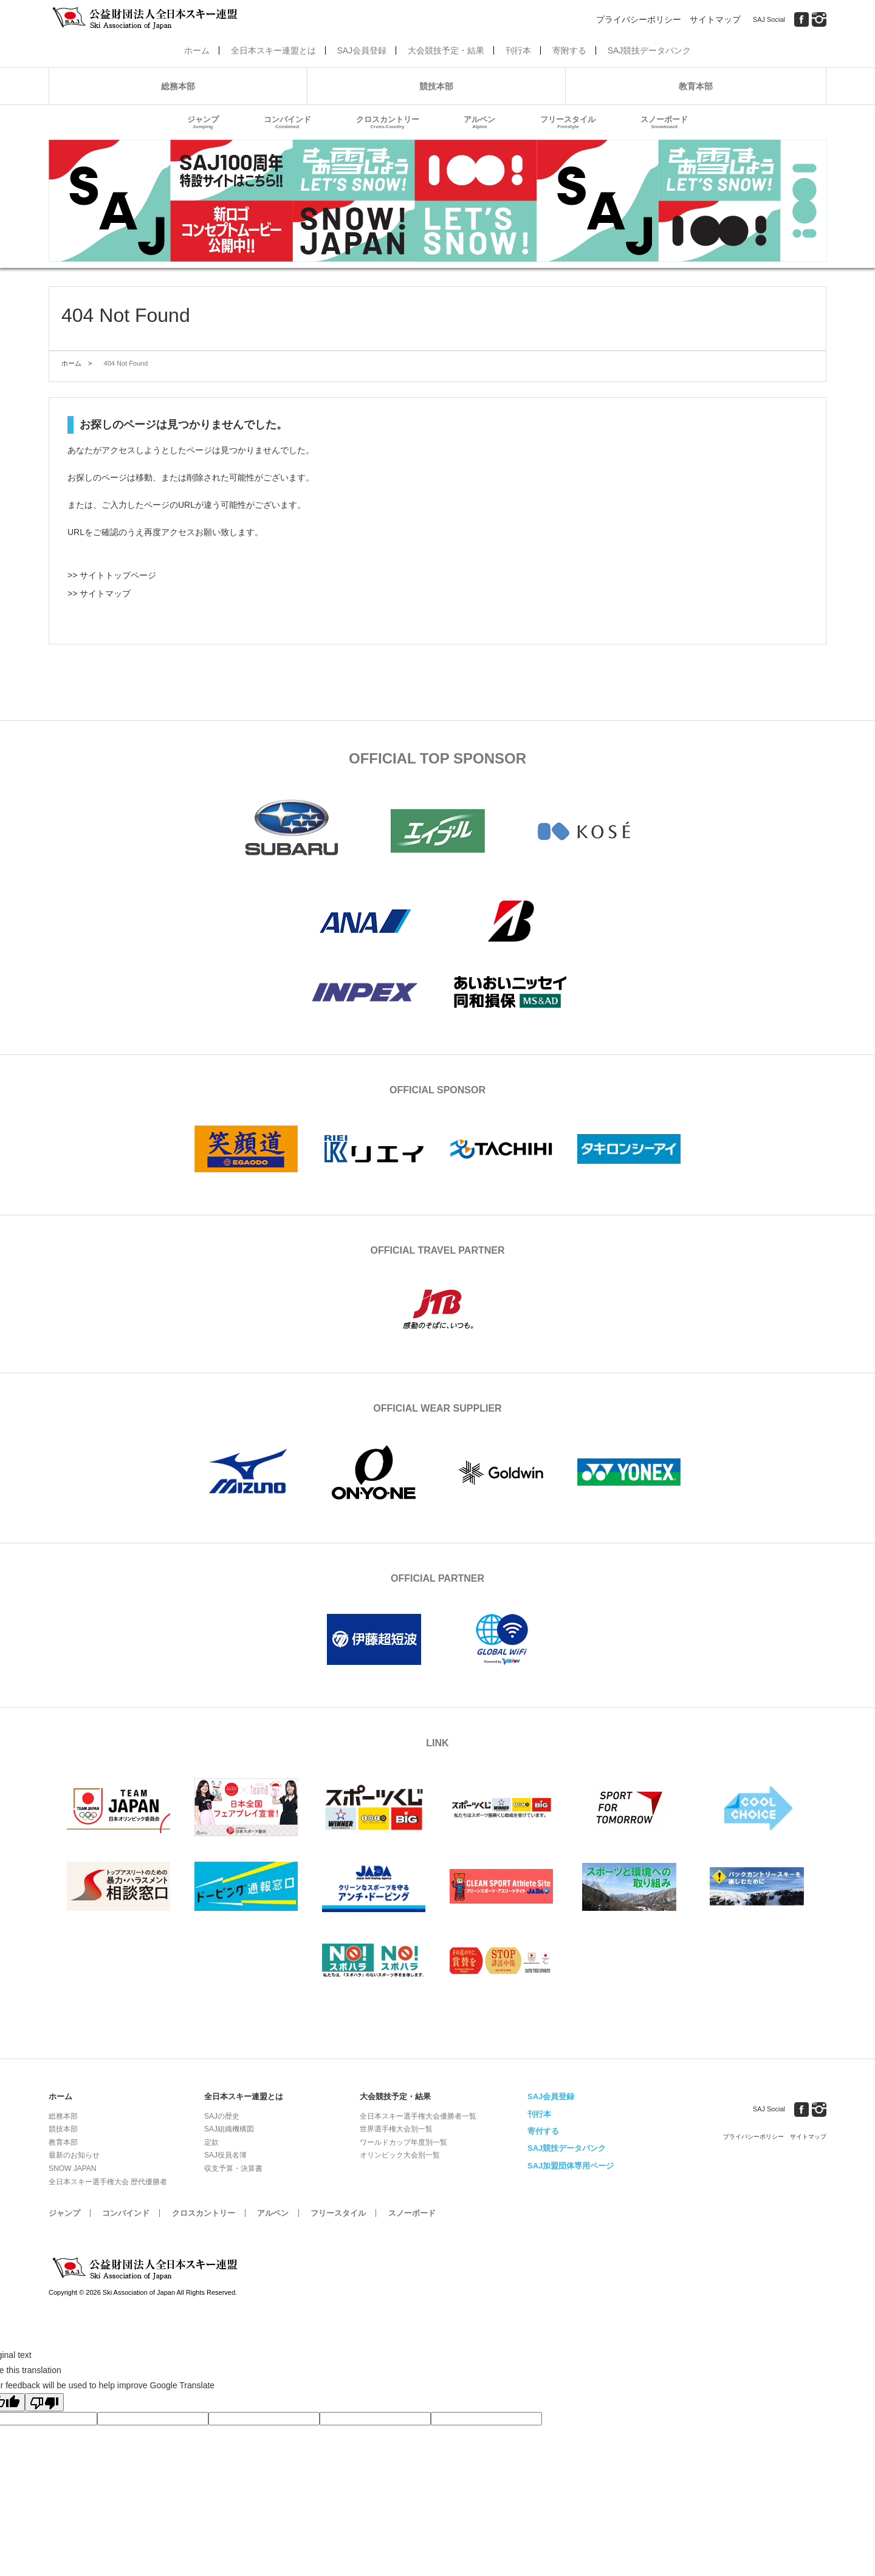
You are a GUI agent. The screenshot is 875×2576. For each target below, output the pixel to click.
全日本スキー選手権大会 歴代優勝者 (108, 2182)
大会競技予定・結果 (446, 50)
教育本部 (696, 86)
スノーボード (664, 122)
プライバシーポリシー (638, 19)
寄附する (569, 50)
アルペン (479, 122)
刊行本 (518, 50)
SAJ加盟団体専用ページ (570, 2165)
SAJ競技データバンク (649, 50)
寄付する (543, 2131)
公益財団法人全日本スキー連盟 (146, 2268)
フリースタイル (567, 122)
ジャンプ (203, 122)
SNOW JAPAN (72, 2168)
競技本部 (436, 86)
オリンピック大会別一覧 (400, 2155)
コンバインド (287, 122)
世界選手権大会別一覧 (396, 2129)
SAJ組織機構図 (229, 2129)
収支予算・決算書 (233, 2168)
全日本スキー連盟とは (273, 50)
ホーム (197, 50)
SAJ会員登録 (361, 50)
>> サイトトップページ (111, 575)
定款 (211, 2142)
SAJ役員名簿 (225, 2155)
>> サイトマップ (99, 593)
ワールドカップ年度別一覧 (403, 2142)
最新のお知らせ (74, 2155)
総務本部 (178, 86)
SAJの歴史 (221, 2116)
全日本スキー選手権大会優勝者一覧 (418, 2116)
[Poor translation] (44, 2402)
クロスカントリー (387, 122)
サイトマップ (715, 19)
